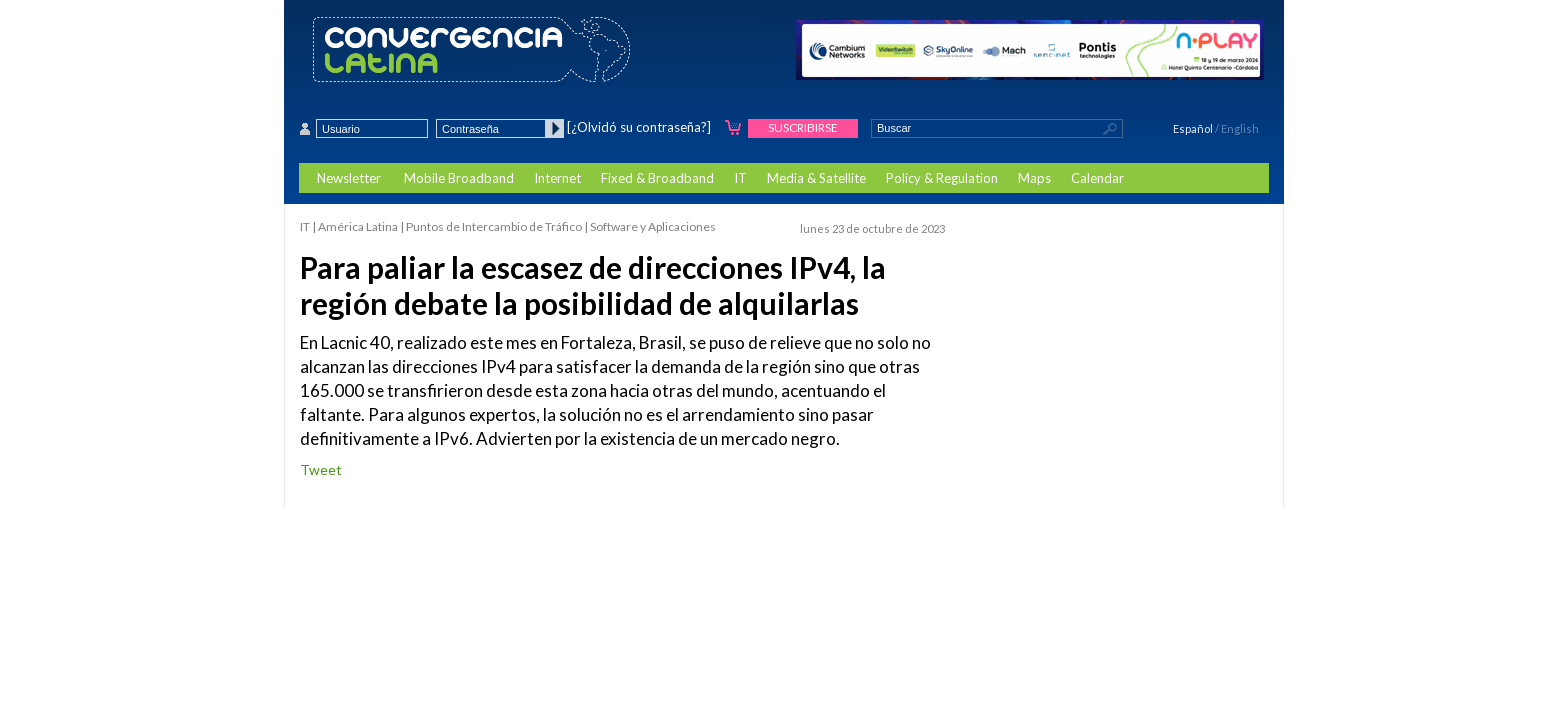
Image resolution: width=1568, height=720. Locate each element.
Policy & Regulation (942, 178)
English (1240, 128)
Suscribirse (803, 127)
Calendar (1097, 178)
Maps (1034, 178)
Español (1193, 128)
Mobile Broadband (459, 178)
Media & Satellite (816, 178)
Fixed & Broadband (657, 178)
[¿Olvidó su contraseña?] (639, 127)
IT (740, 178)
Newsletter (349, 178)
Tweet (321, 469)
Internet (557, 178)
